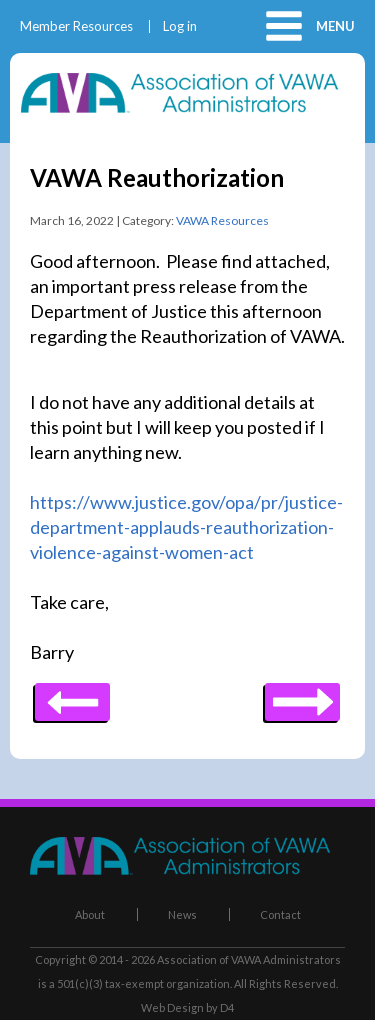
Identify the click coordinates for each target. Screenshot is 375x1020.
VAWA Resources (222, 220)
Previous (302, 695)
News (182, 914)
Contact (280, 914)
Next (72, 695)
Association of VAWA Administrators (249, 959)
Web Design (172, 1007)
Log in (180, 26)
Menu (335, 26)
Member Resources (76, 26)
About (90, 914)
